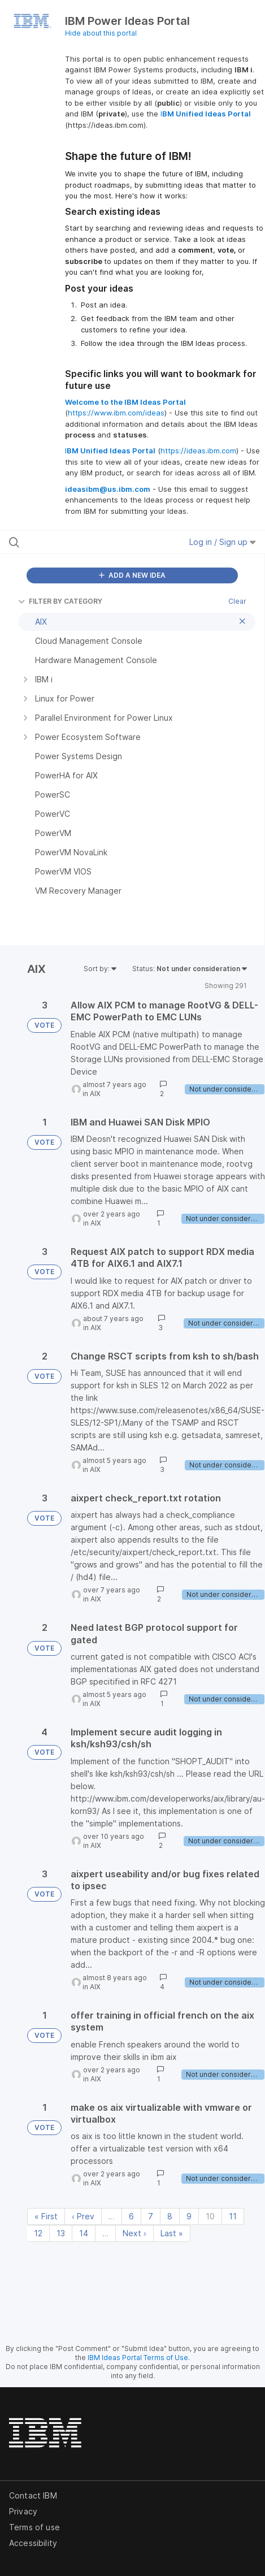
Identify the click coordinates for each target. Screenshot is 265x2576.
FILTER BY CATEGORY (60, 601)
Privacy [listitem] (23, 2511)
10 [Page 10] (210, 2216)
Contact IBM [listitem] (33, 2495)
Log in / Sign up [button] (222, 542)
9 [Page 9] (189, 2216)
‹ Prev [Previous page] (83, 2216)
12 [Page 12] (38, 2233)
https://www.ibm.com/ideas (116, 412)
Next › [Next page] (134, 2233)
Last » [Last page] (171, 2233)
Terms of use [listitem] (34, 2527)
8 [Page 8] (169, 2216)
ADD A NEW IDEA (132, 575)
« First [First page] (46, 2216)
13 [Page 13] (61, 2233)
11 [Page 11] (233, 2216)
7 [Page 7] (150, 2216)
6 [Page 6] (131, 2216)
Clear (237, 601)
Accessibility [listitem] (33, 2543)
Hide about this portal (101, 33)
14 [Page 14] (83, 2233)
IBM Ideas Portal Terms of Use (138, 2357)
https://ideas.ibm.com (198, 450)
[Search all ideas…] (80, 542)
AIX (95, 1093)
